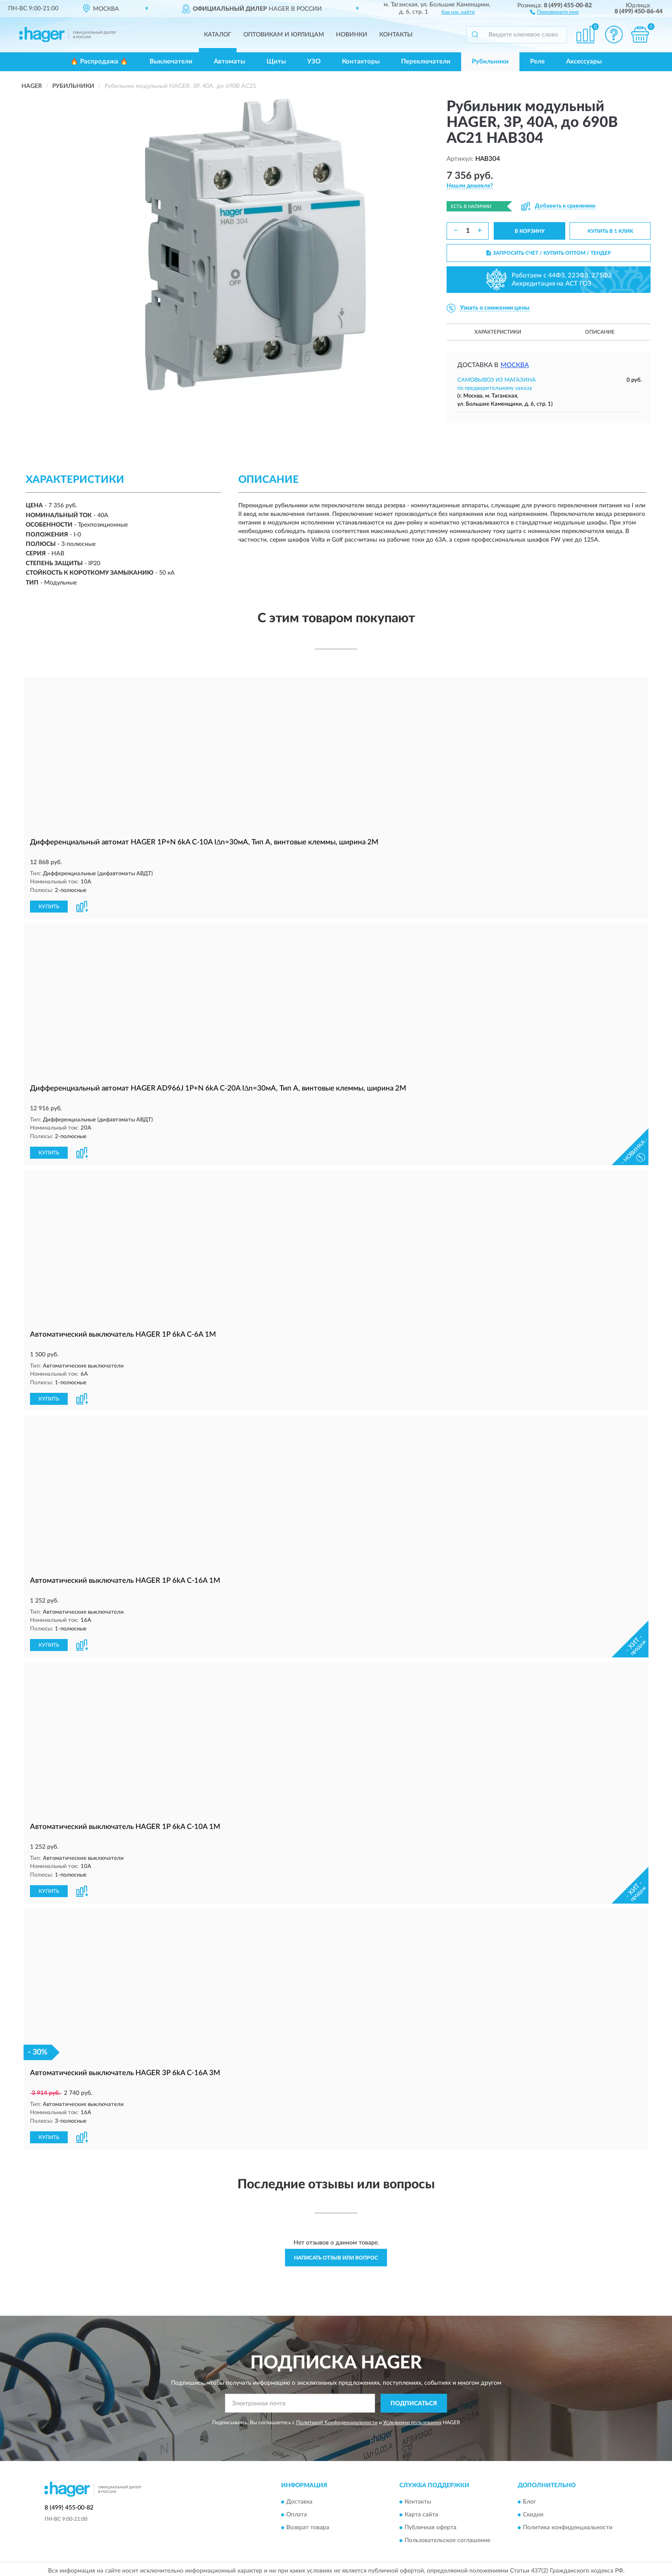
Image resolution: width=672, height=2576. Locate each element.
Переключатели (425, 61)
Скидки (533, 2511)
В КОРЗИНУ (530, 231)
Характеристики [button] (497, 331)
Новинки (351, 35)
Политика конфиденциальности (567, 2524)
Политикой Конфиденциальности (337, 2419)
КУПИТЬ (49, 905)
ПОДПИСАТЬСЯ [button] (413, 2400)
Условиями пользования (412, 2419)
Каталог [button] (217, 35)
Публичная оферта (430, 2524)
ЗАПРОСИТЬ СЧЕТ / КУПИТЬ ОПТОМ (548, 253)
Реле (537, 61)
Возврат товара (307, 2524)
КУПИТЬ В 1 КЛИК (610, 231)
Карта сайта (421, 2511)
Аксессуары (584, 61)
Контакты (396, 35)
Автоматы (229, 61)
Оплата (296, 2511)
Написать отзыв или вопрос (336, 2254)
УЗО (314, 61)
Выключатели (171, 61)
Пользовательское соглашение (447, 2537)
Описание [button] (600, 331)
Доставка (299, 2498)
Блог (529, 2498)
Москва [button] (515, 365)
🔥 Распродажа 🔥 (99, 61)
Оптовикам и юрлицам (283, 35)
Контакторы (361, 61)
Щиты (276, 61)
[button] (554, 11)
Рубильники (490, 61)
